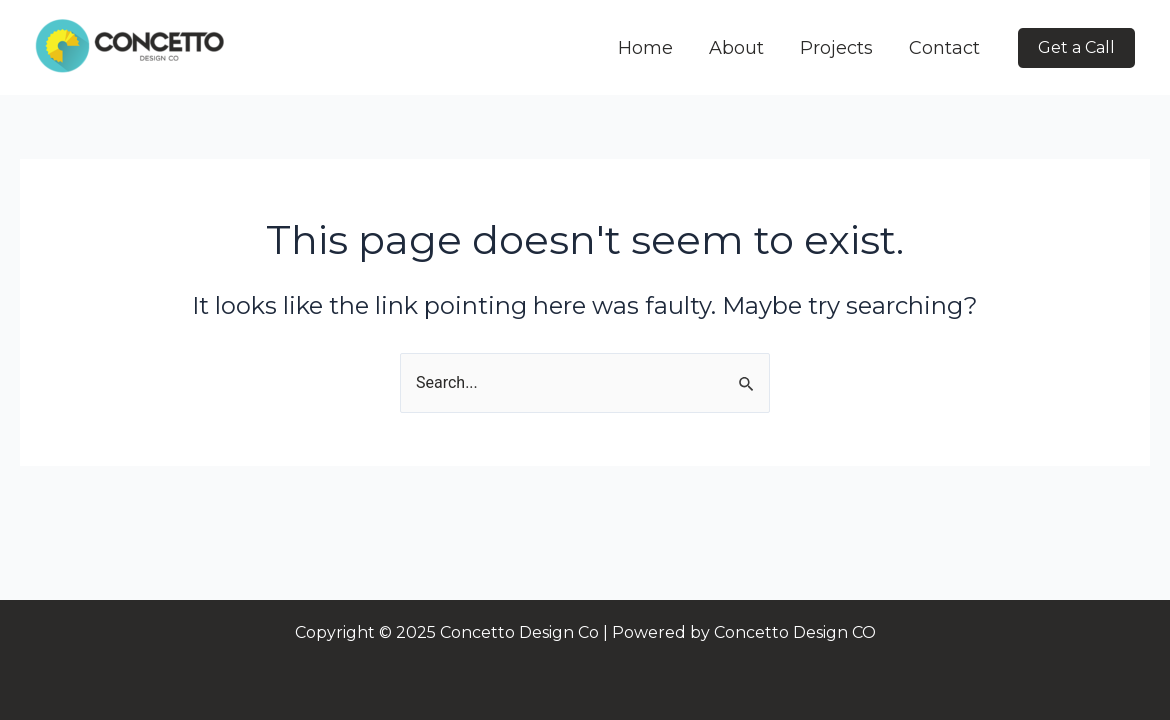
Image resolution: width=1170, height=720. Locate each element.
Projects (836, 48)
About (736, 48)
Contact (944, 48)
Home (645, 48)
